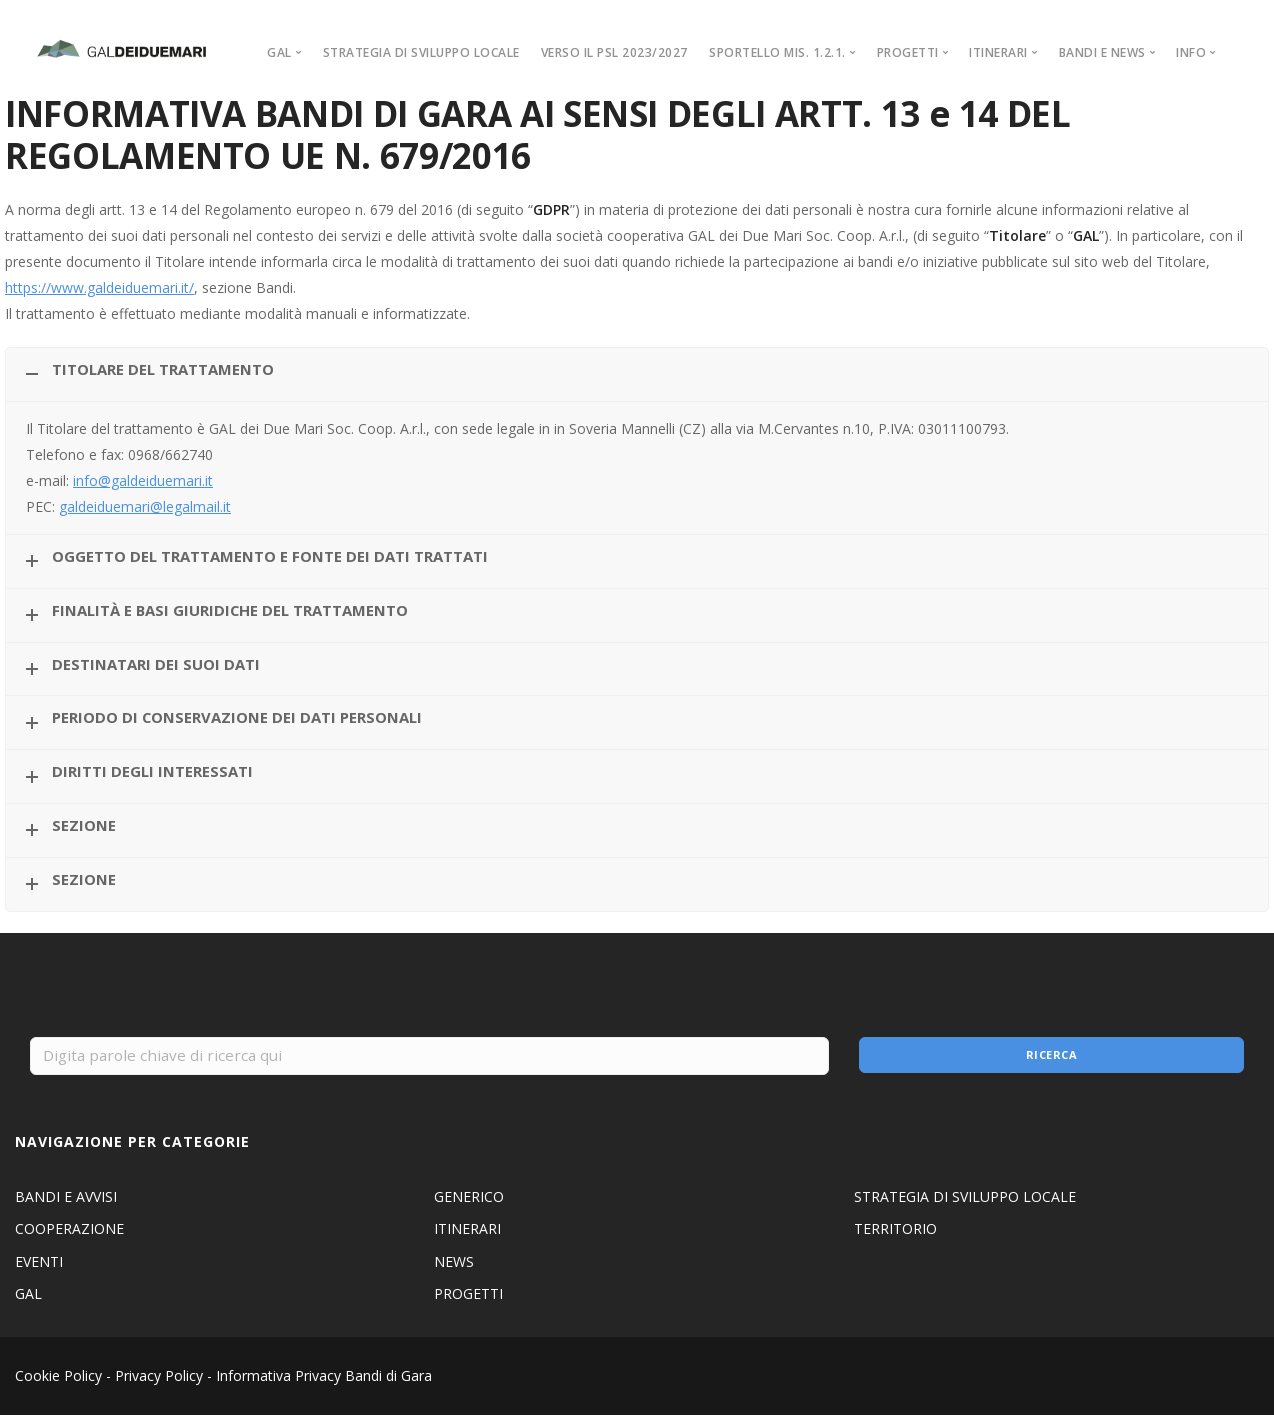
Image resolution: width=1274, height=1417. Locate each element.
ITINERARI (467, 1230)
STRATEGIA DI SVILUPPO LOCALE (421, 52)
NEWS (454, 1263)
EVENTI (39, 1263)
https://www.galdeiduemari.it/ (99, 287)
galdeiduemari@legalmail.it (145, 506)
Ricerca (1051, 1056)
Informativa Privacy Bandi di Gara (324, 1377)
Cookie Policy (58, 1377)
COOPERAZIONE (69, 1230)
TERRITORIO (895, 1230)
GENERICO (469, 1198)
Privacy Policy (159, 1377)
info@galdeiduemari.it (143, 480)
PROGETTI (468, 1295)
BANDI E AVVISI (66, 1198)
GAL (28, 1295)
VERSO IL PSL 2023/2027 (614, 52)
